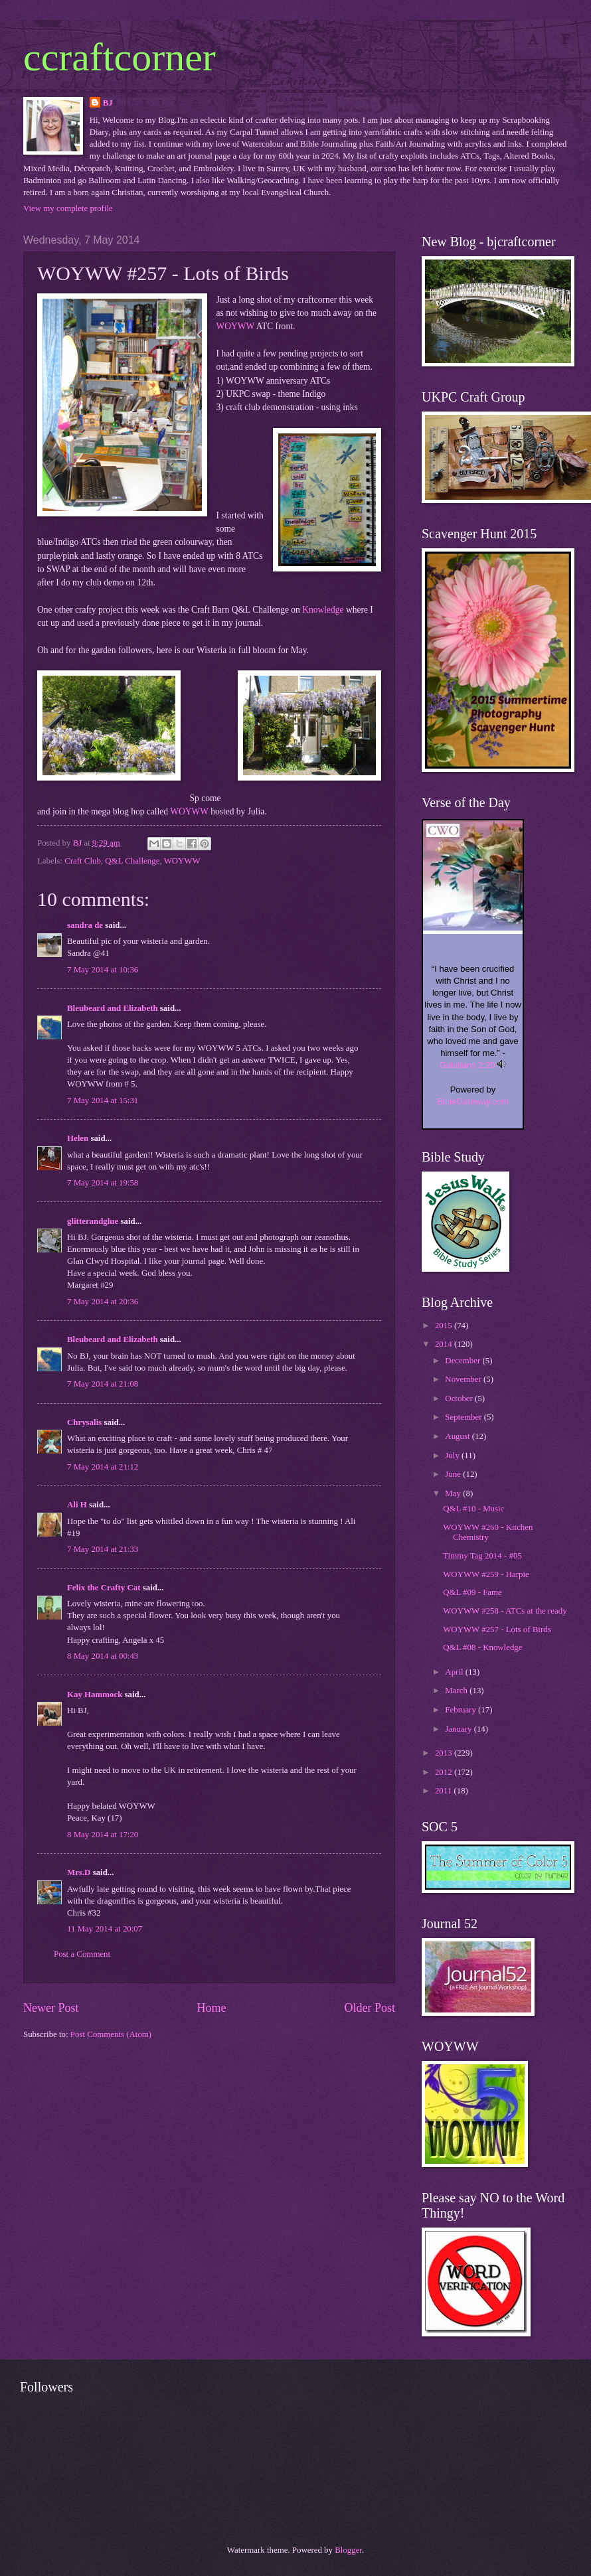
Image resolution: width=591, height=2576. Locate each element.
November (464, 1379)
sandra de (85, 925)
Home (211, 2007)
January (459, 1729)
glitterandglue (92, 1221)
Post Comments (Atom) (110, 2034)
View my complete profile (68, 208)
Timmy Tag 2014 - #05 (482, 1555)
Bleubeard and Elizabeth (112, 1008)
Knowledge (322, 610)
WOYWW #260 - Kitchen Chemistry (488, 1532)
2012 (444, 1772)
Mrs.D (78, 1872)
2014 (444, 1344)
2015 (444, 1325)
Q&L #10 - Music (473, 1508)
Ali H (77, 1504)
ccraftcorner (119, 57)
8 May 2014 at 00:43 (102, 1656)
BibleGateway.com (472, 1101)
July (453, 1455)
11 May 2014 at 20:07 (104, 1928)
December (463, 1360)
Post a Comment (82, 1954)
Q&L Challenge (132, 861)
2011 (444, 1790)
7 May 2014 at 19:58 (102, 1182)
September (464, 1417)
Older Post (369, 2007)
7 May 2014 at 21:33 (102, 1549)
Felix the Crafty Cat (103, 1587)
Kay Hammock (94, 1694)
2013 (444, 1753)
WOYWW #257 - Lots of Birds (496, 1629)
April (455, 1672)
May (454, 1493)
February (461, 1709)
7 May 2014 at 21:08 (102, 1384)
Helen (77, 1138)
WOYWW (235, 326)
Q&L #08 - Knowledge (482, 1647)
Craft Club (82, 861)
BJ (108, 103)
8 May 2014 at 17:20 (102, 1834)
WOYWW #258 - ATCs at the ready (504, 1611)
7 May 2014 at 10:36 (102, 969)
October (460, 1398)
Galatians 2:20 (467, 1065)
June (454, 1474)
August (458, 1436)
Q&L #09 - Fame (472, 1592)
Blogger (348, 2550)
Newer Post (51, 2007)
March (457, 1690)
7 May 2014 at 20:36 (102, 1301)
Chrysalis (84, 1422)
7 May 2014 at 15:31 (102, 1100)
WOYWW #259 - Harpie (486, 1574)
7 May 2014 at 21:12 (102, 1467)
